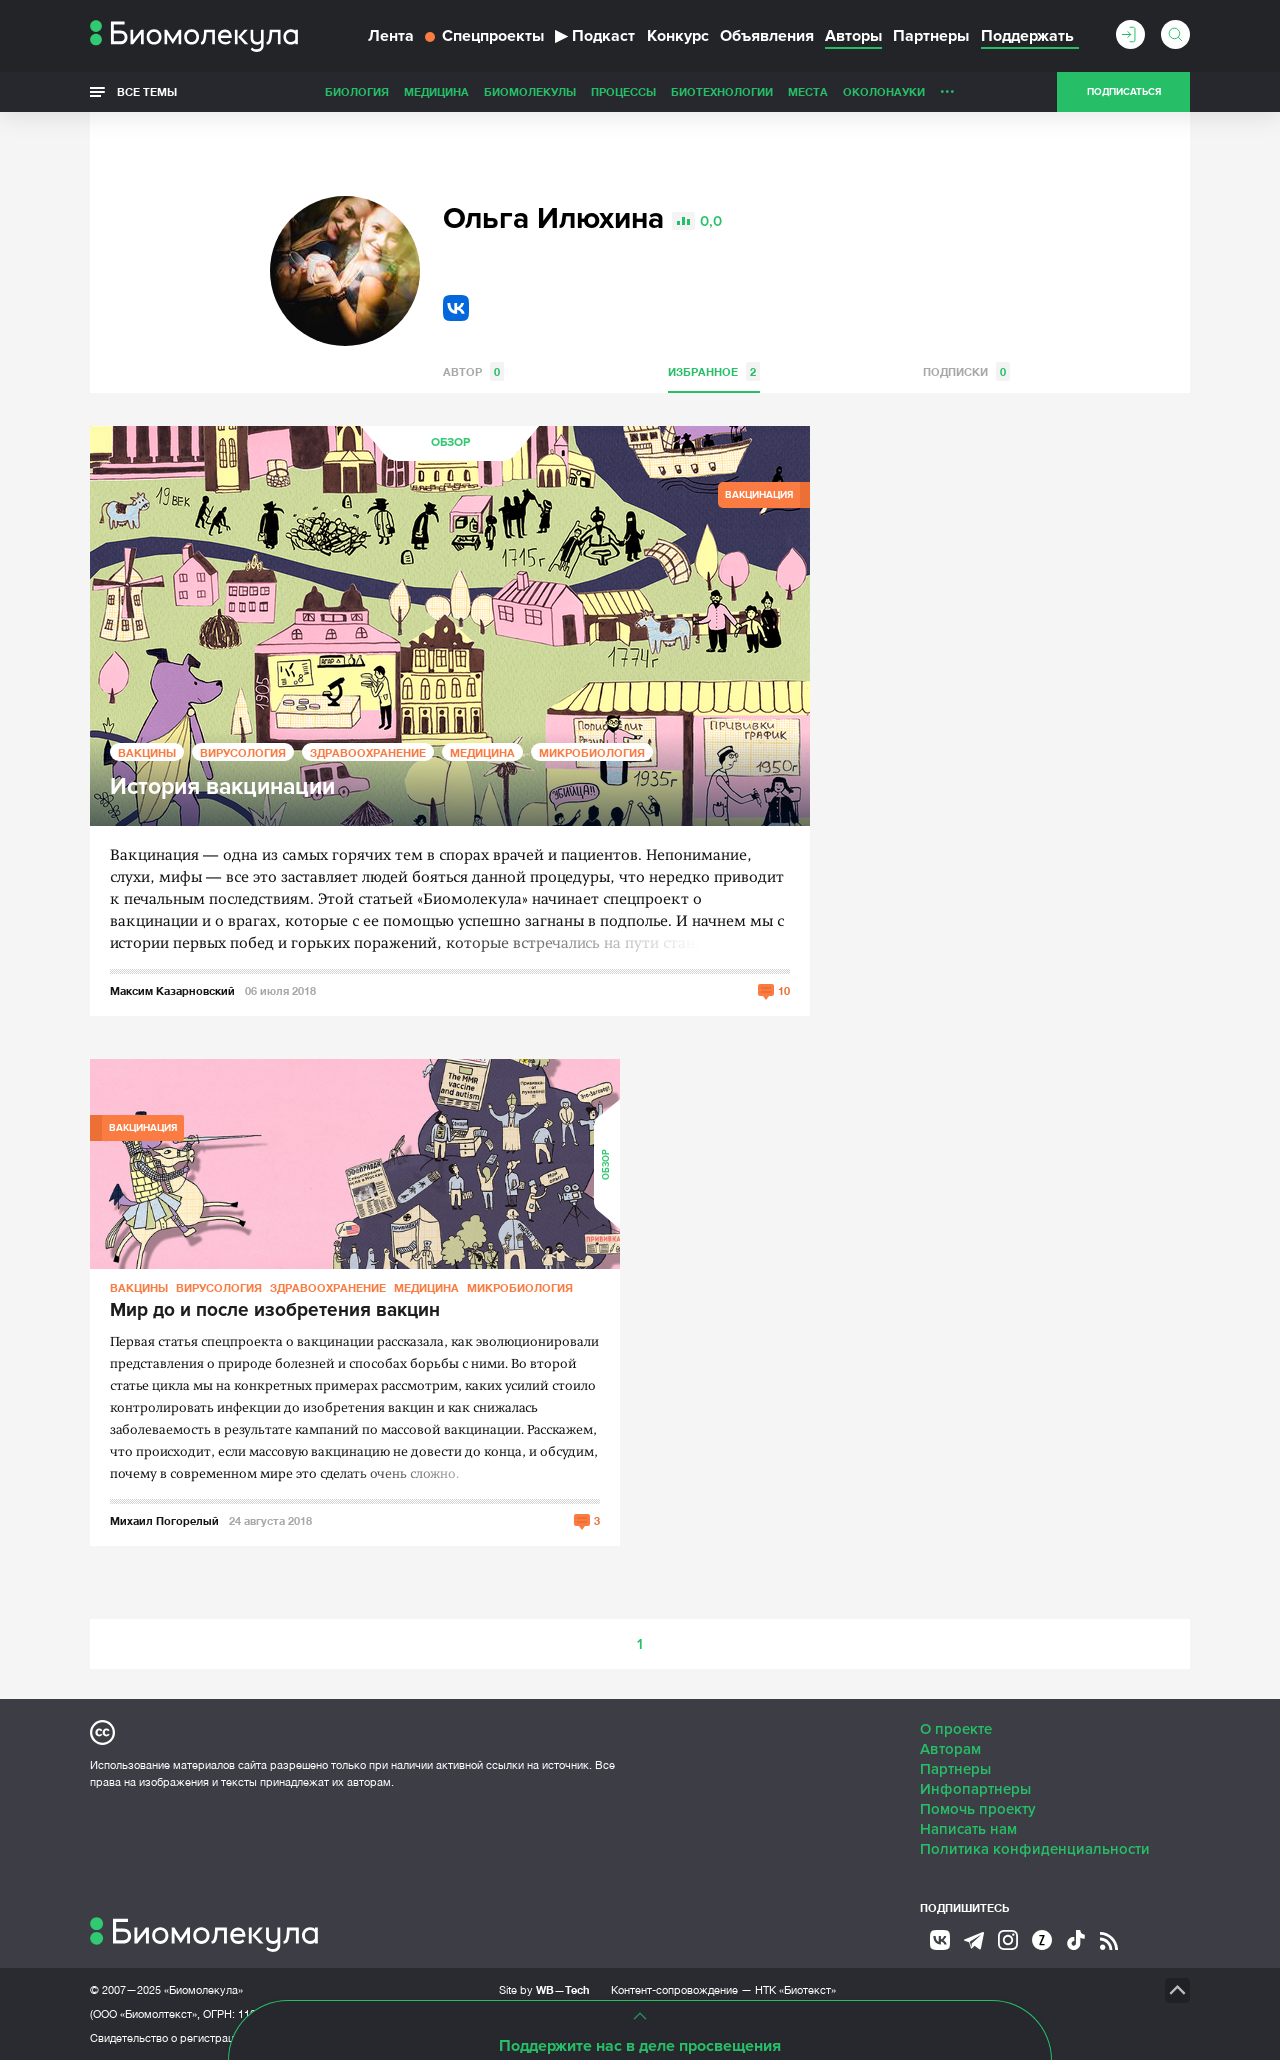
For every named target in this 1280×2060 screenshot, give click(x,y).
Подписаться (1124, 92)
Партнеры (931, 36)
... (947, 87)
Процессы (623, 91)
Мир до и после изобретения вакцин (275, 1311)
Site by (544, 1989)
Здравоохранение (368, 752)
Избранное (714, 371)
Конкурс (678, 36)
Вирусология (243, 752)
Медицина (436, 91)
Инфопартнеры (975, 1789)
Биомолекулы (530, 91)
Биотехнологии (722, 91)
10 (784, 990)
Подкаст (595, 36)
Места (808, 91)
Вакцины (147, 752)
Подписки (966, 371)
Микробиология (592, 752)
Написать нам (968, 1829)
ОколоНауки (884, 91)
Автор (473, 371)
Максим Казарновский (172, 990)
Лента (391, 36)
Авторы (853, 36)
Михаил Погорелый (164, 1520)
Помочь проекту (978, 1809)
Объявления (767, 36)
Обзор (450, 442)
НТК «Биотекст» (795, 1990)
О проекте (956, 1729)
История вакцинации (222, 787)
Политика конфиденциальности (1035, 1849)
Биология (357, 91)
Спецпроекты (484, 36)
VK (456, 308)
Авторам (950, 1749)
